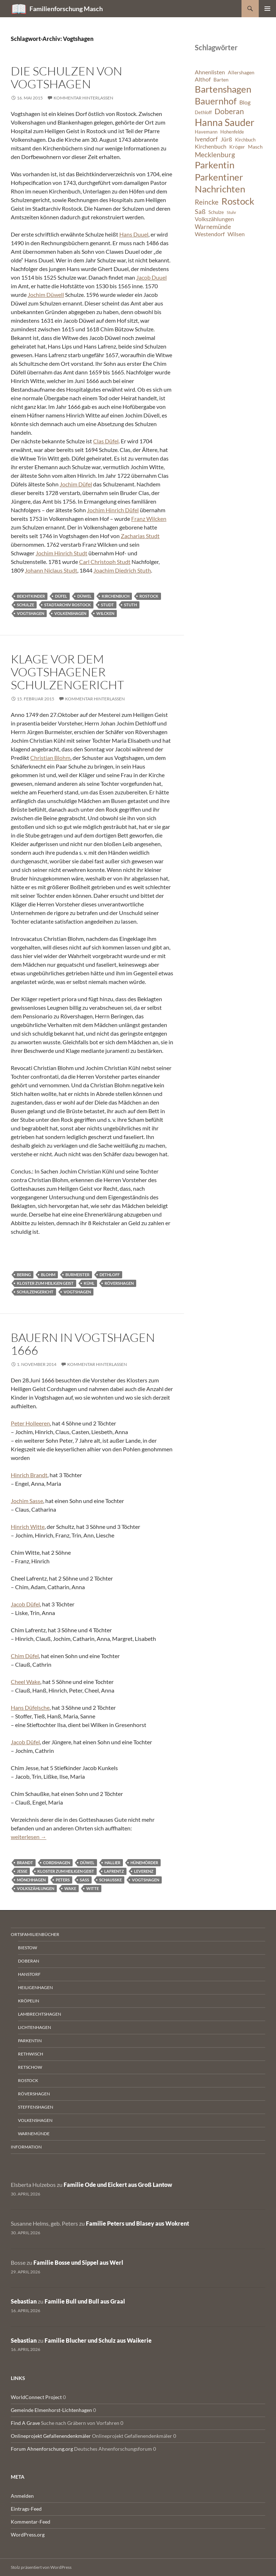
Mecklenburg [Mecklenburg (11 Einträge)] (215, 154)
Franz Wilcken (148, 518)
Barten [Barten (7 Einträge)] (221, 79)
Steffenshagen (35, 2107)
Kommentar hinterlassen (83, 98)
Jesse (22, 1871)
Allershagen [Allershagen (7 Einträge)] (241, 72)
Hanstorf (29, 1974)
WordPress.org (28, 2534)
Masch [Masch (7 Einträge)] (255, 147)
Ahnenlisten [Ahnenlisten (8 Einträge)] (210, 72)
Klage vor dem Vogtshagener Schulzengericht (67, 672)
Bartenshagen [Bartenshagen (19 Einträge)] (223, 89)
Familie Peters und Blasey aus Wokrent (137, 2223)
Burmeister (77, 1274)
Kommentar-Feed (30, 2522)
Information (26, 2147)
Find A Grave (25, 2423)
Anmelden (22, 2496)
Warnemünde (34, 2133)
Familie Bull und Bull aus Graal (85, 2301)
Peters (63, 1879)
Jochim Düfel (76, 484)
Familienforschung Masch (66, 9)
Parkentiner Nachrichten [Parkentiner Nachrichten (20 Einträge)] (220, 183)
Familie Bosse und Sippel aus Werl (78, 2262)
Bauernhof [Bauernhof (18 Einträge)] (215, 100)
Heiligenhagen (35, 1987)
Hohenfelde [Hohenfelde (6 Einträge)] (232, 132)
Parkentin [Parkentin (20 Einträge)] (214, 165)
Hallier (112, 1862)
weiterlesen (28, 1836)
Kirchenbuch (115, 596)
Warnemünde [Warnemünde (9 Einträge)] (213, 226)
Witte (92, 1888)
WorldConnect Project (36, 2397)
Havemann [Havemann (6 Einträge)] (206, 132)
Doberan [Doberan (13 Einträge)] (229, 111)
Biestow (27, 1947)
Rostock (148, 596)
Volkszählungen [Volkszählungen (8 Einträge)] (214, 219)
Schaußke (110, 1879)
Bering (24, 1274)
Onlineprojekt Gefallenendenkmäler (51, 2436)
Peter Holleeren (30, 1423)
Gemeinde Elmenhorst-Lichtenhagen (51, 2410)
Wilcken (105, 613)
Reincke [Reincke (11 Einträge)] (206, 202)
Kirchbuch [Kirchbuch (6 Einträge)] (245, 140)
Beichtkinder (31, 596)
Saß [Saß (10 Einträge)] (200, 211)
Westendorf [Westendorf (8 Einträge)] (210, 234)
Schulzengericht (35, 1291)
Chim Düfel (25, 1655)
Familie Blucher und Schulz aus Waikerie (98, 2340)
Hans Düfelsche (30, 1707)
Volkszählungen (35, 1888)
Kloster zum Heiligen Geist (45, 1283)
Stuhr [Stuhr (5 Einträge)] (231, 212)
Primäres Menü (267, 8)
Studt (107, 604)
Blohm (48, 1274)
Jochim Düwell (46, 294)
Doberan (28, 1961)
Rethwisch (30, 2054)
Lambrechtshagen (39, 2014)
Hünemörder (144, 1862)
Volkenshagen (70, 613)
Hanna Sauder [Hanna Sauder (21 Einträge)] (224, 122)
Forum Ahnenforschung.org (42, 2449)
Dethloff (110, 1274)
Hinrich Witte (28, 1526)
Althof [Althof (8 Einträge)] (203, 79)
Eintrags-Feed (26, 2509)
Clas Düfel (106, 441)
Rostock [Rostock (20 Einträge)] (237, 201)
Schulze (25, 604)
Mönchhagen (31, 1879)
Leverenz (143, 1871)
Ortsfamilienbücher (35, 1934)
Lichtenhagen (34, 2027)
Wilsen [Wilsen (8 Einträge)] (236, 234)
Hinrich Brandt (29, 1474)
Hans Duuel (133, 234)
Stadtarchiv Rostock (67, 604)
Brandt (25, 1862)
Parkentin (30, 2040)
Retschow (30, 2067)
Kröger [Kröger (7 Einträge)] (237, 147)
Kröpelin (28, 2000)
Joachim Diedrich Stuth (122, 570)
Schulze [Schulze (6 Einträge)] (216, 212)
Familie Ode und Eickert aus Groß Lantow (118, 2184)
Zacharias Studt (140, 535)
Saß (84, 1879)
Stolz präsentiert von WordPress (41, 2567)
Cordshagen (56, 1862)
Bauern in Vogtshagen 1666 (83, 1344)
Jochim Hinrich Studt (61, 553)
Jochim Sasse (27, 1500)
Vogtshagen (30, 613)
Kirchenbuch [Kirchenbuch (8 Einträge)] (210, 146)
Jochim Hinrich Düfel (113, 510)
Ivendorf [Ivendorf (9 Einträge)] (206, 139)
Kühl (89, 1283)
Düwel (84, 596)
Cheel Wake (25, 1681)
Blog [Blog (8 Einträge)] (244, 102)
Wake (70, 1888)
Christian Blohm (50, 757)
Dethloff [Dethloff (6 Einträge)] (203, 112)
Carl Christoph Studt (104, 561)
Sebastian (24, 2301)
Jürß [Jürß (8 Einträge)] (226, 139)
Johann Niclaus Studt (51, 570)
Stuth (130, 604)
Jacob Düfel (25, 1604)
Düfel (61, 596)
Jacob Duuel (151, 277)
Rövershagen (119, 1283)
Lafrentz (114, 1871)
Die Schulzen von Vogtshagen (66, 77)
